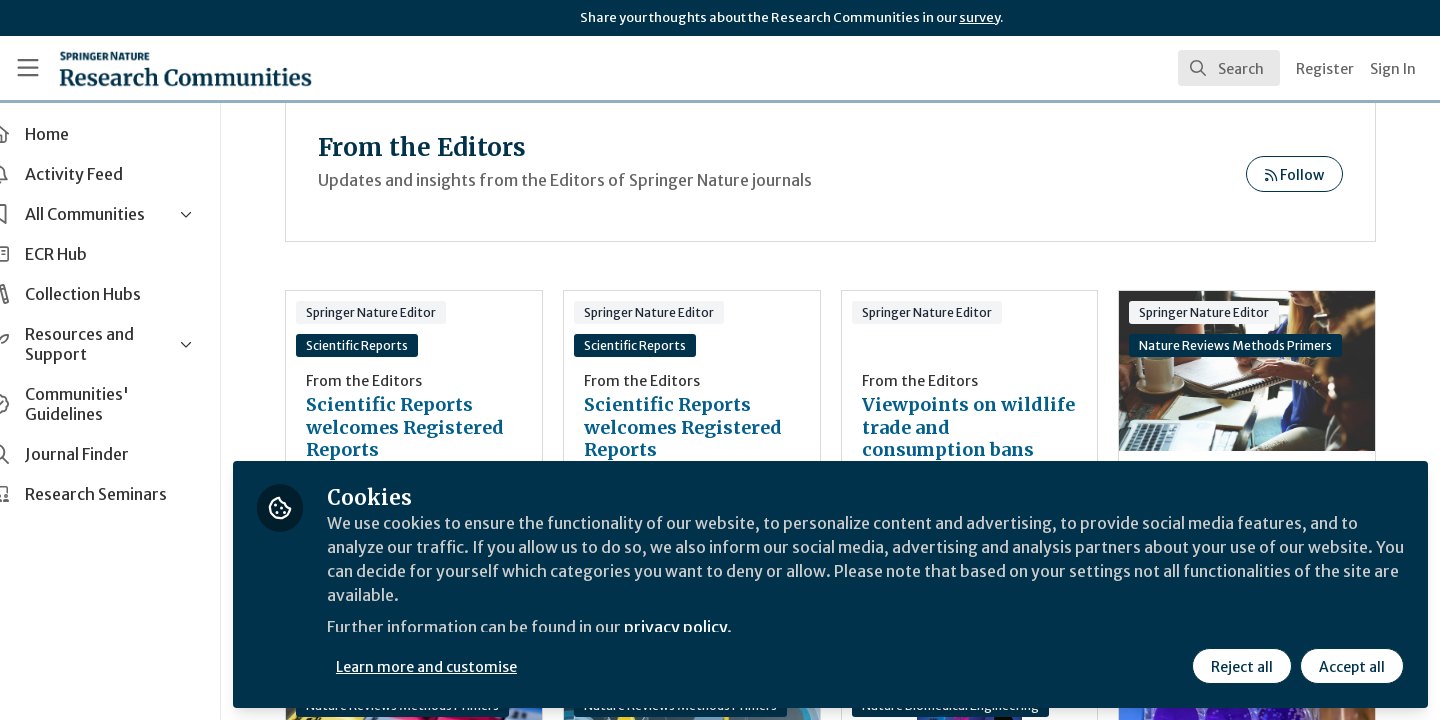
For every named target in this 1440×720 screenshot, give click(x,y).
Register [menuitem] (1325, 69)
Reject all (1242, 667)
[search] (1229, 68)
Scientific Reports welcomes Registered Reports (440, 427)
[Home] (185, 68)
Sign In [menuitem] (1393, 69)
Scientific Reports (392, 345)
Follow (1294, 175)
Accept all (1352, 667)
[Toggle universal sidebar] (28, 68)
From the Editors (399, 381)
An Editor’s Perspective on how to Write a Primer (1251, 371)
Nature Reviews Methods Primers (1244, 345)
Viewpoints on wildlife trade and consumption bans (965, 427)
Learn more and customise (461, 667)
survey (979, 17)
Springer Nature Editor (406, 312)
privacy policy (712, 628)
